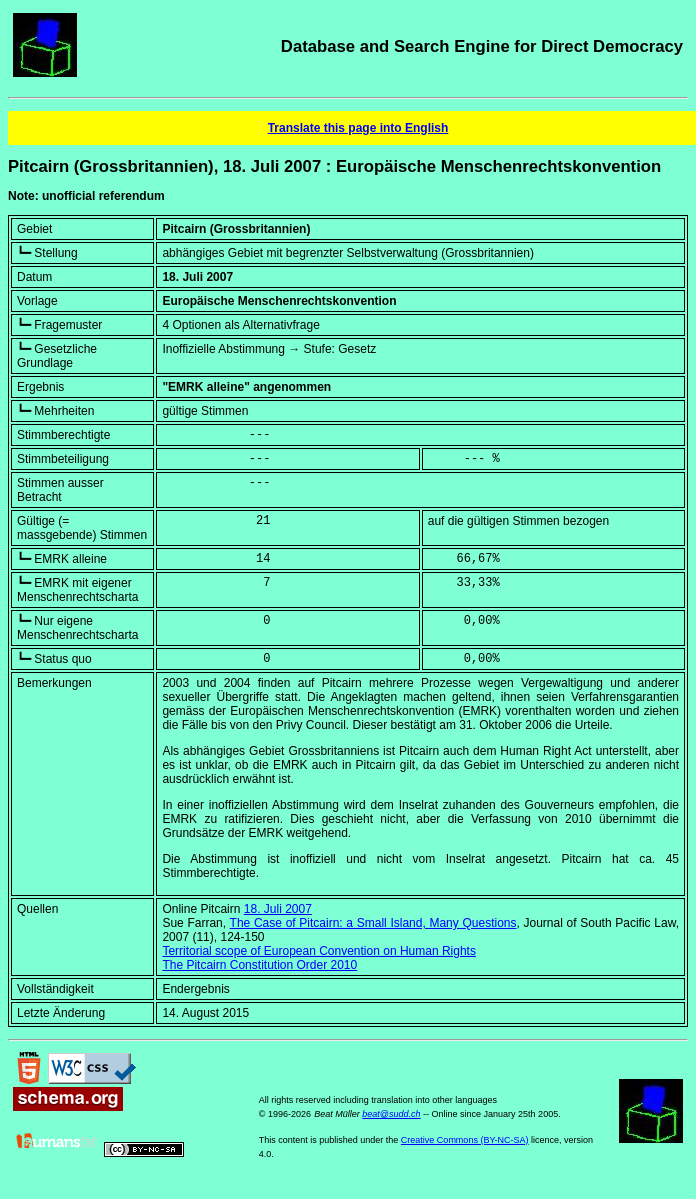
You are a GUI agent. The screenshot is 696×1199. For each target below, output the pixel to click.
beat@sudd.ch (391, 1114)
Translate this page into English (358, 128)
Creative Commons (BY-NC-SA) (465, 1140)
